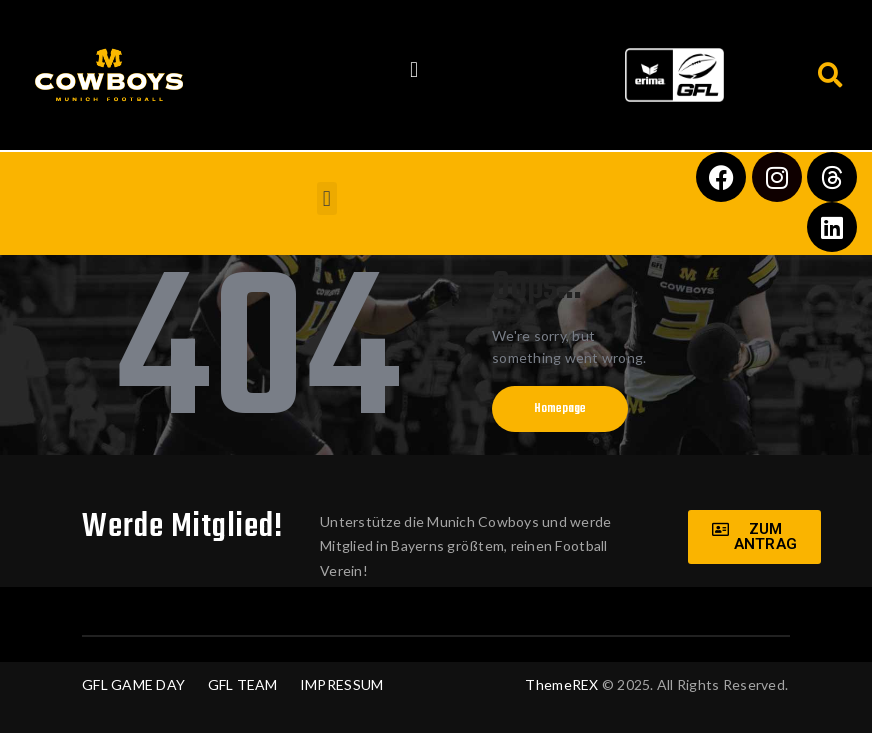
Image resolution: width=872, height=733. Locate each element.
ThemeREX (561, 684)
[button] (414, 70)
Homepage (560, 409)
